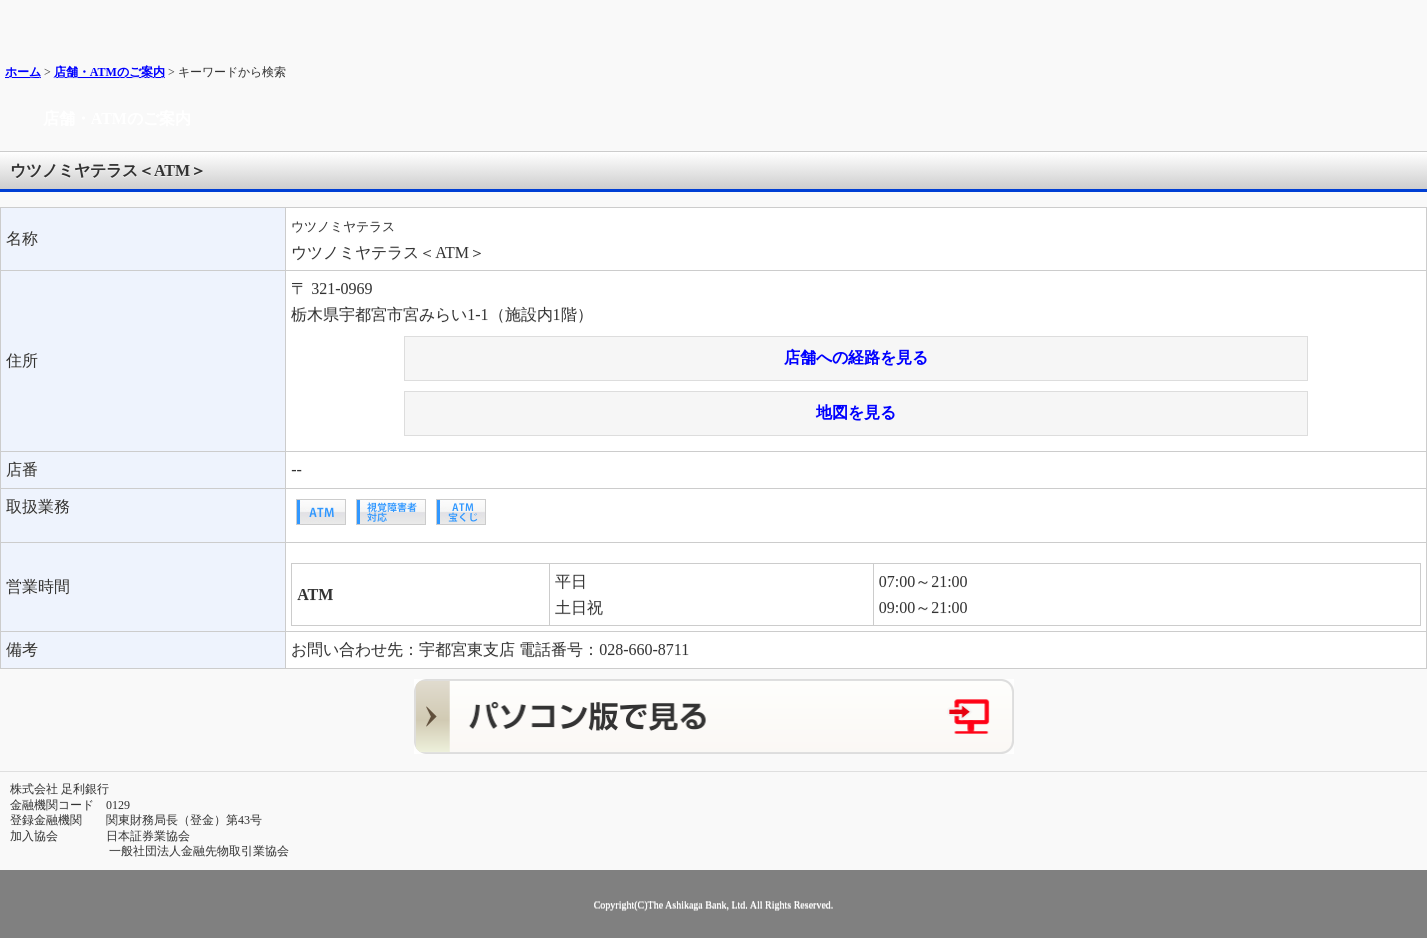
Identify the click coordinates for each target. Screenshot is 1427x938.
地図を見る (856, 412)
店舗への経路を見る (856, 357)
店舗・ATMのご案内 (109, 72)
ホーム (23, 72)
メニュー (1404, 22)
